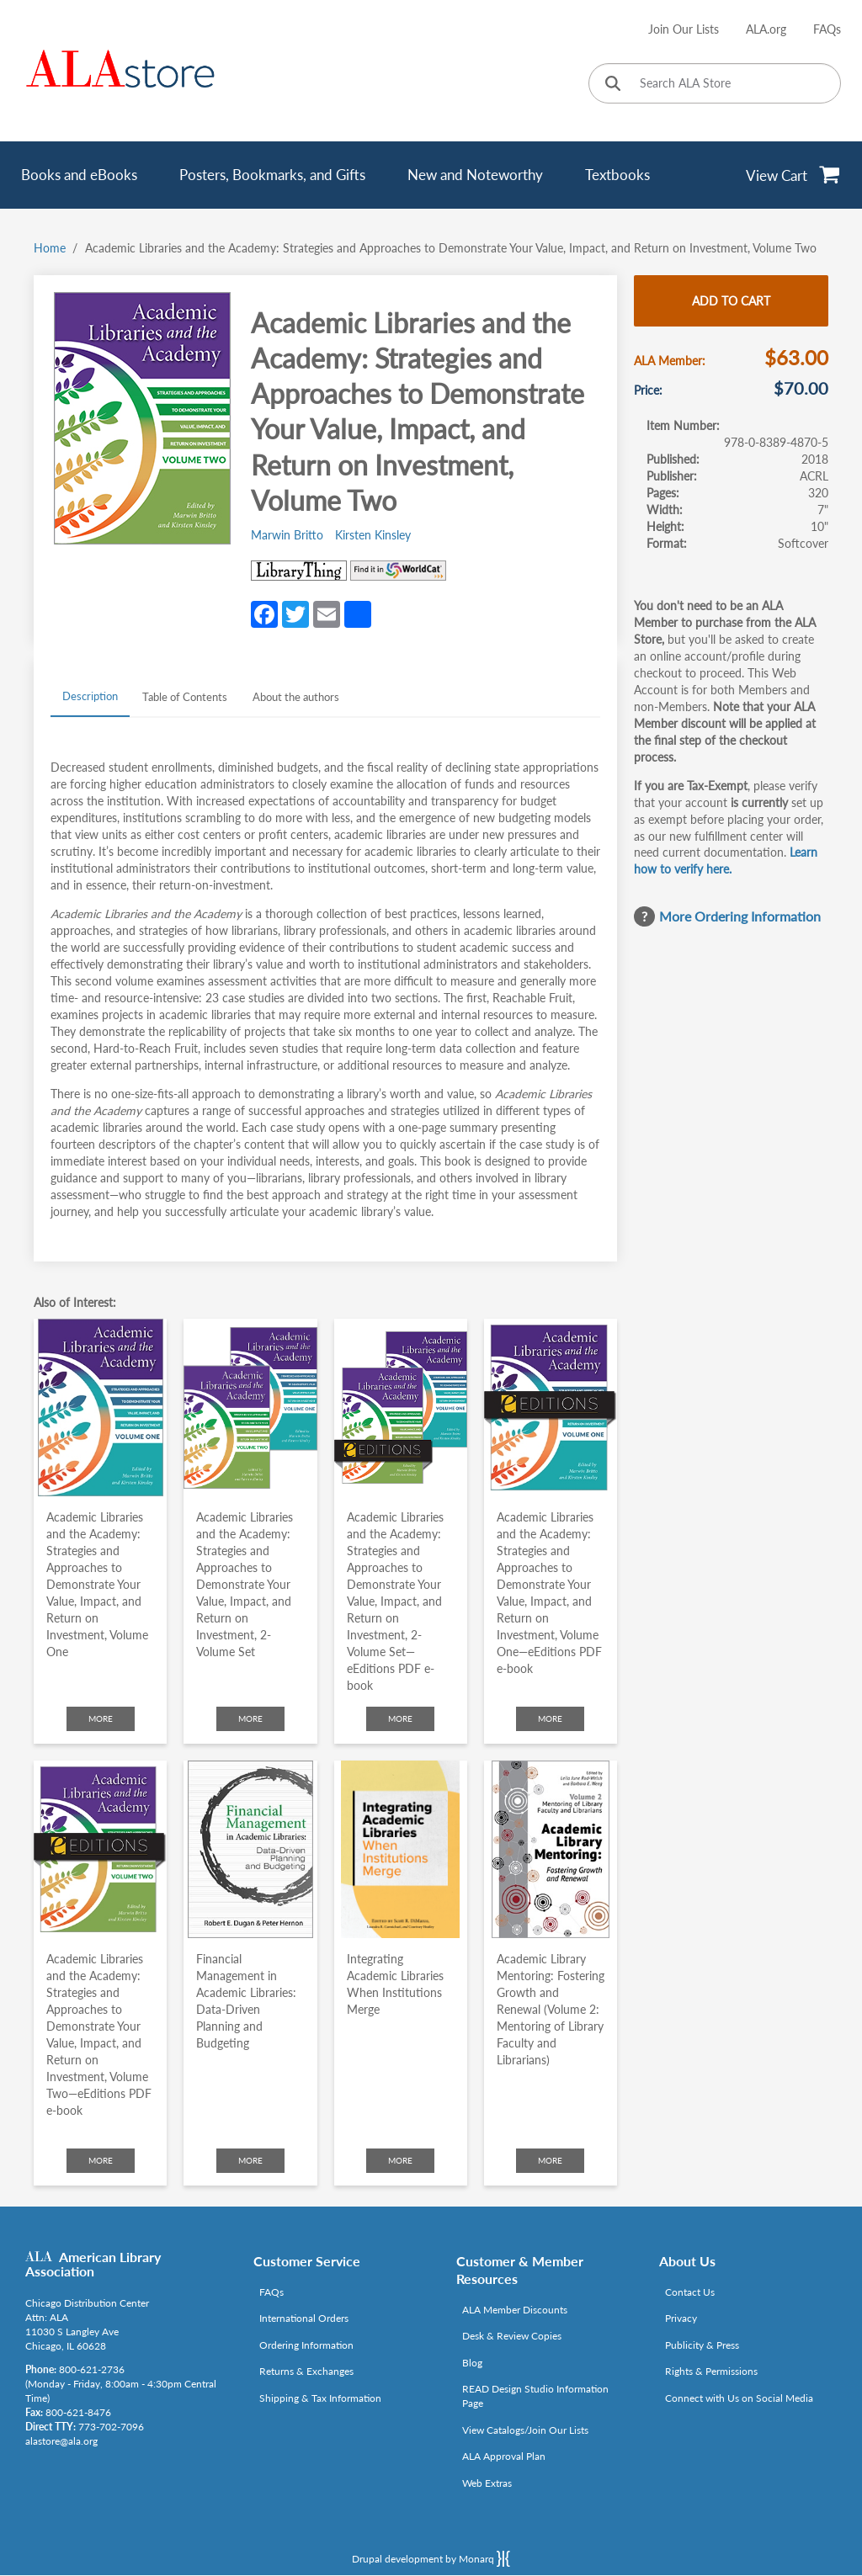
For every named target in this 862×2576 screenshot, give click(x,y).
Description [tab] (90, 696)
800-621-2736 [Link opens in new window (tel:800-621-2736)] (92, 2369)
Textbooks (617, 174)
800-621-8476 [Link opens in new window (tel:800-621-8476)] (78, 2412)
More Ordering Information (740, 916)
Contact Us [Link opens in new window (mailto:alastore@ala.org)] (690, 2292)
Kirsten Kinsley (373, 535)
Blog (472, 2362)
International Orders (304, 2318)
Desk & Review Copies (511, 2335)
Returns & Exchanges (306, 2371)
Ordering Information (306, 2345)
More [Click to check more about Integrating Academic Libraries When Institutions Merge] (400, 2160)
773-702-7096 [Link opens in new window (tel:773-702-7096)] (111, 2426)
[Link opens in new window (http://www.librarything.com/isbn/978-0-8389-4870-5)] (299, 570)
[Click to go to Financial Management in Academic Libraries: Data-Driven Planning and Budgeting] (250, 1849)
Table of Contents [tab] (184, 697)
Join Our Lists (683, 29)
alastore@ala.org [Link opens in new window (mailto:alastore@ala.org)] (61, 2441)
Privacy (681, 2318)
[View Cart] (793, 175)
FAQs (827, 29)
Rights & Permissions (711, 2371)
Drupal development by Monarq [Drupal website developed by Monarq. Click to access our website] (431, 2558)
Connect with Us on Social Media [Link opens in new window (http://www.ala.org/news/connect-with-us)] (739, 2398)
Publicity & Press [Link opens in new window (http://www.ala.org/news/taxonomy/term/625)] (702, 2345)
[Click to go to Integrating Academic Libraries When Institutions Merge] (400, 1849)
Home (50, 248)
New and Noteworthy (475, 174)
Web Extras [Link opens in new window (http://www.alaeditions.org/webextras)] (487, 2483)
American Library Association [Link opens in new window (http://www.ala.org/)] (93, 2264)
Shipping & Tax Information (320, 2398)
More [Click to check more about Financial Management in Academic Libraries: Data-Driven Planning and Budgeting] (250, 2160)
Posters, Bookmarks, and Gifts (272, 174)
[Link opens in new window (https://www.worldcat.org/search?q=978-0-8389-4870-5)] (398, 570)
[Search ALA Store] (714, 83)
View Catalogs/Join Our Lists (525, 2430)
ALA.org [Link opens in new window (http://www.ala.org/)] (766, 29)
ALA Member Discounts (514, 2309)
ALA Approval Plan (503, 2456)
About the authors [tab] (296, 697)
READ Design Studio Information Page (535, 2395)
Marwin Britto (287, 535)
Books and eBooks (79, 174)
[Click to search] (613, 85)
